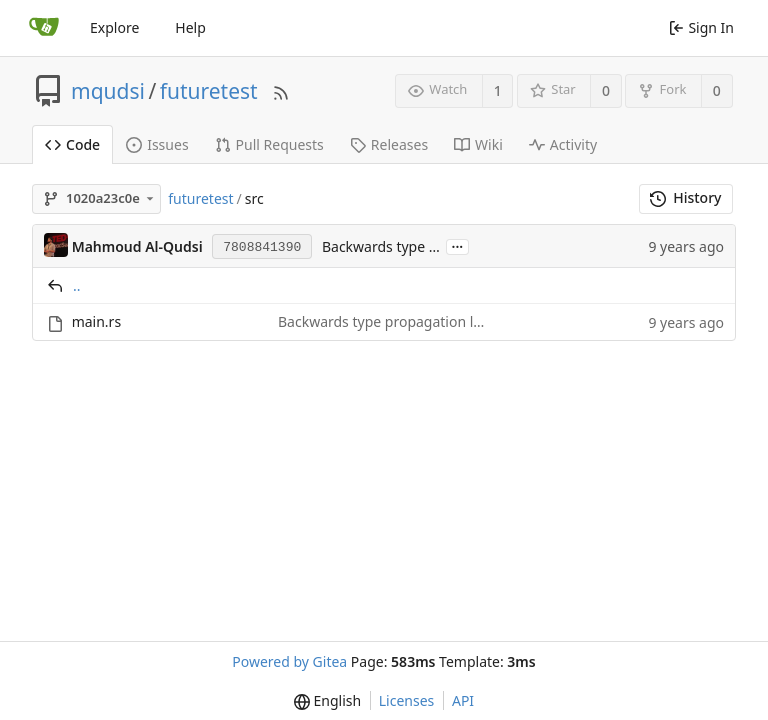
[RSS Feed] (281, 90)
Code (72, 144)
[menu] (327, 700)
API (463, 700)
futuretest (209, 91)
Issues (157, 144)
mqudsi (108, 91)
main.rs (96, 321)
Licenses (407, 700)
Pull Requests (269, 144)
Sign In (701, 27)
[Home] (44, 28)
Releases (389, 144)
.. (77, 285)
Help (190, 27)
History (685, 197)
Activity (563, 144)
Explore (114, 27)
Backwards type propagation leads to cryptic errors (445, 321)
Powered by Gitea (289, 661)
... (458, 245)
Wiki (478, 144)
